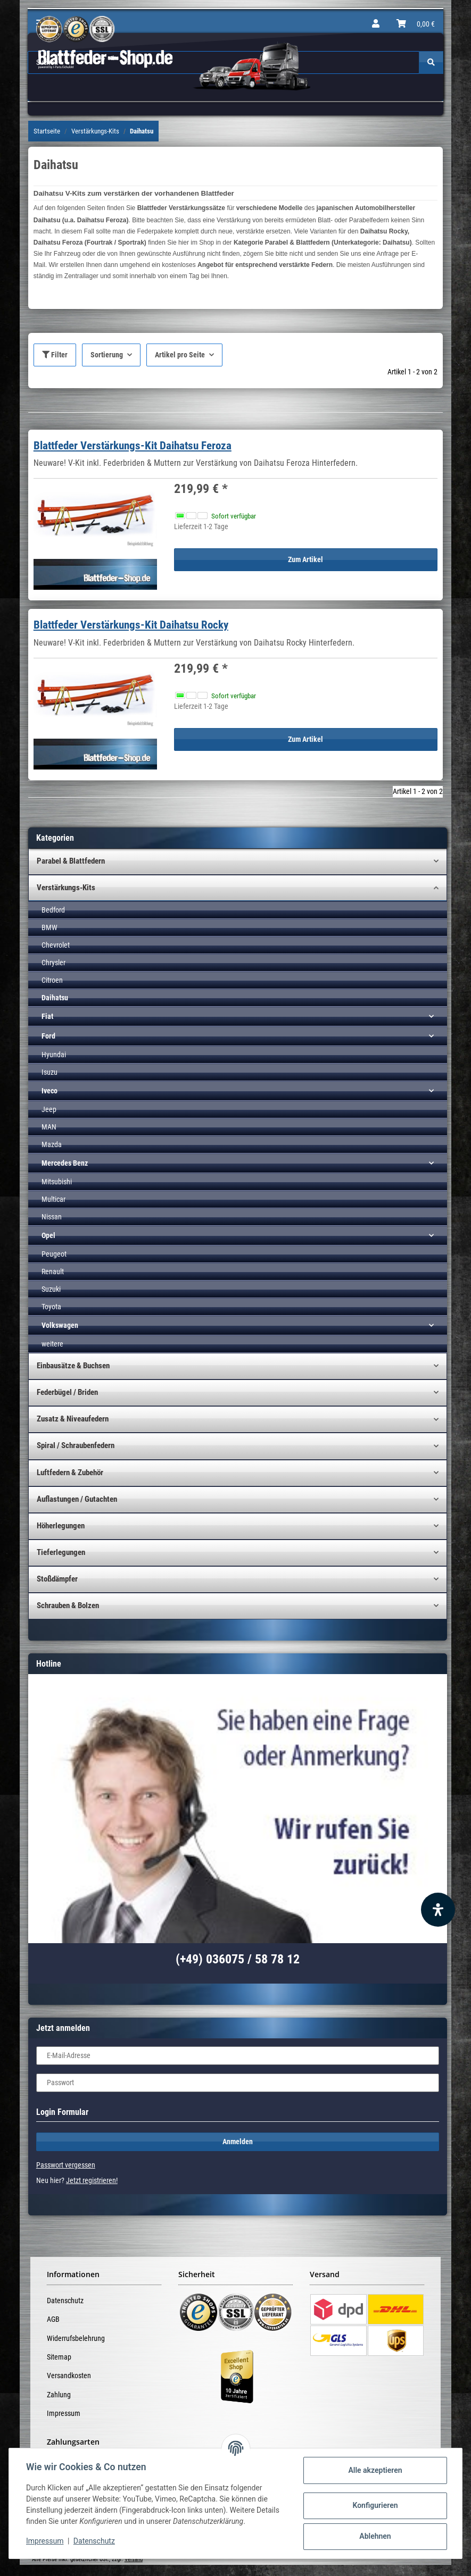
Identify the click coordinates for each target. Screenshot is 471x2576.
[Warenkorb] (415, 24)
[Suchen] (431, 62)
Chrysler (53, 962)
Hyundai (54, 1054)
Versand (134, 2559)
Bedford (53, 910)
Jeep (49, 1109)
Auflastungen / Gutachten (77, 1499)
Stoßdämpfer (57, 1579)
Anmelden (237, 2141)
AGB (53, 2319)
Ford (48, 1036)
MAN (49, 1127)
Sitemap (59, 2357)
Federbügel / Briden (67, 1392)
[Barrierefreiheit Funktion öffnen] (438, 1910)
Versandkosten (69, 2375)
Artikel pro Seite (180, 354)
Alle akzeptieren (375, 2470)
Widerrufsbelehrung (76, 2338)
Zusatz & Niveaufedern (73, 1419)
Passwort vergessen (65, 2165)
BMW (49, 927)
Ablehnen (375, 2536)
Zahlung (59, 2394)
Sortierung (106, 354)
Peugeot (54, 1254)
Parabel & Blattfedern (71, 861)
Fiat (47, 1016)
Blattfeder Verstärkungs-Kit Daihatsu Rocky (131, 624)
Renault (53, 1271)
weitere (52, 1344)
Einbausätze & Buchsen (73, 1365)
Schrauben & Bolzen (68, 1605)
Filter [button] (55, 354)
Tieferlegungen (61, 1552)
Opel (48, 1235)
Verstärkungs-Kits (66, 887)
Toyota (51, 1306)
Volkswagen (60, 1325)
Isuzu (49, 1072)
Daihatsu (55, 997)
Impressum (63, 2413)
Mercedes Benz (65, 1163)
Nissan (52, 1216)
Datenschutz (65, 2300)
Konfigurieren (375, 2505)
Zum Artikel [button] (305, 559)
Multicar (53, 1199)
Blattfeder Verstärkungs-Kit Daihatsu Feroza (133, 445)
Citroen (52, 980)
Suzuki (51, 1289)
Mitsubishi (57, 1181)
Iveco (49, 1090)
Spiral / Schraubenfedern (75, 1445)
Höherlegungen (61, 1525)
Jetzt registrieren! (92, 2180)
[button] (375, 24)
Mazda (52, 1144)
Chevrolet (56, 945)
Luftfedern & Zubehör (70, 1472)
